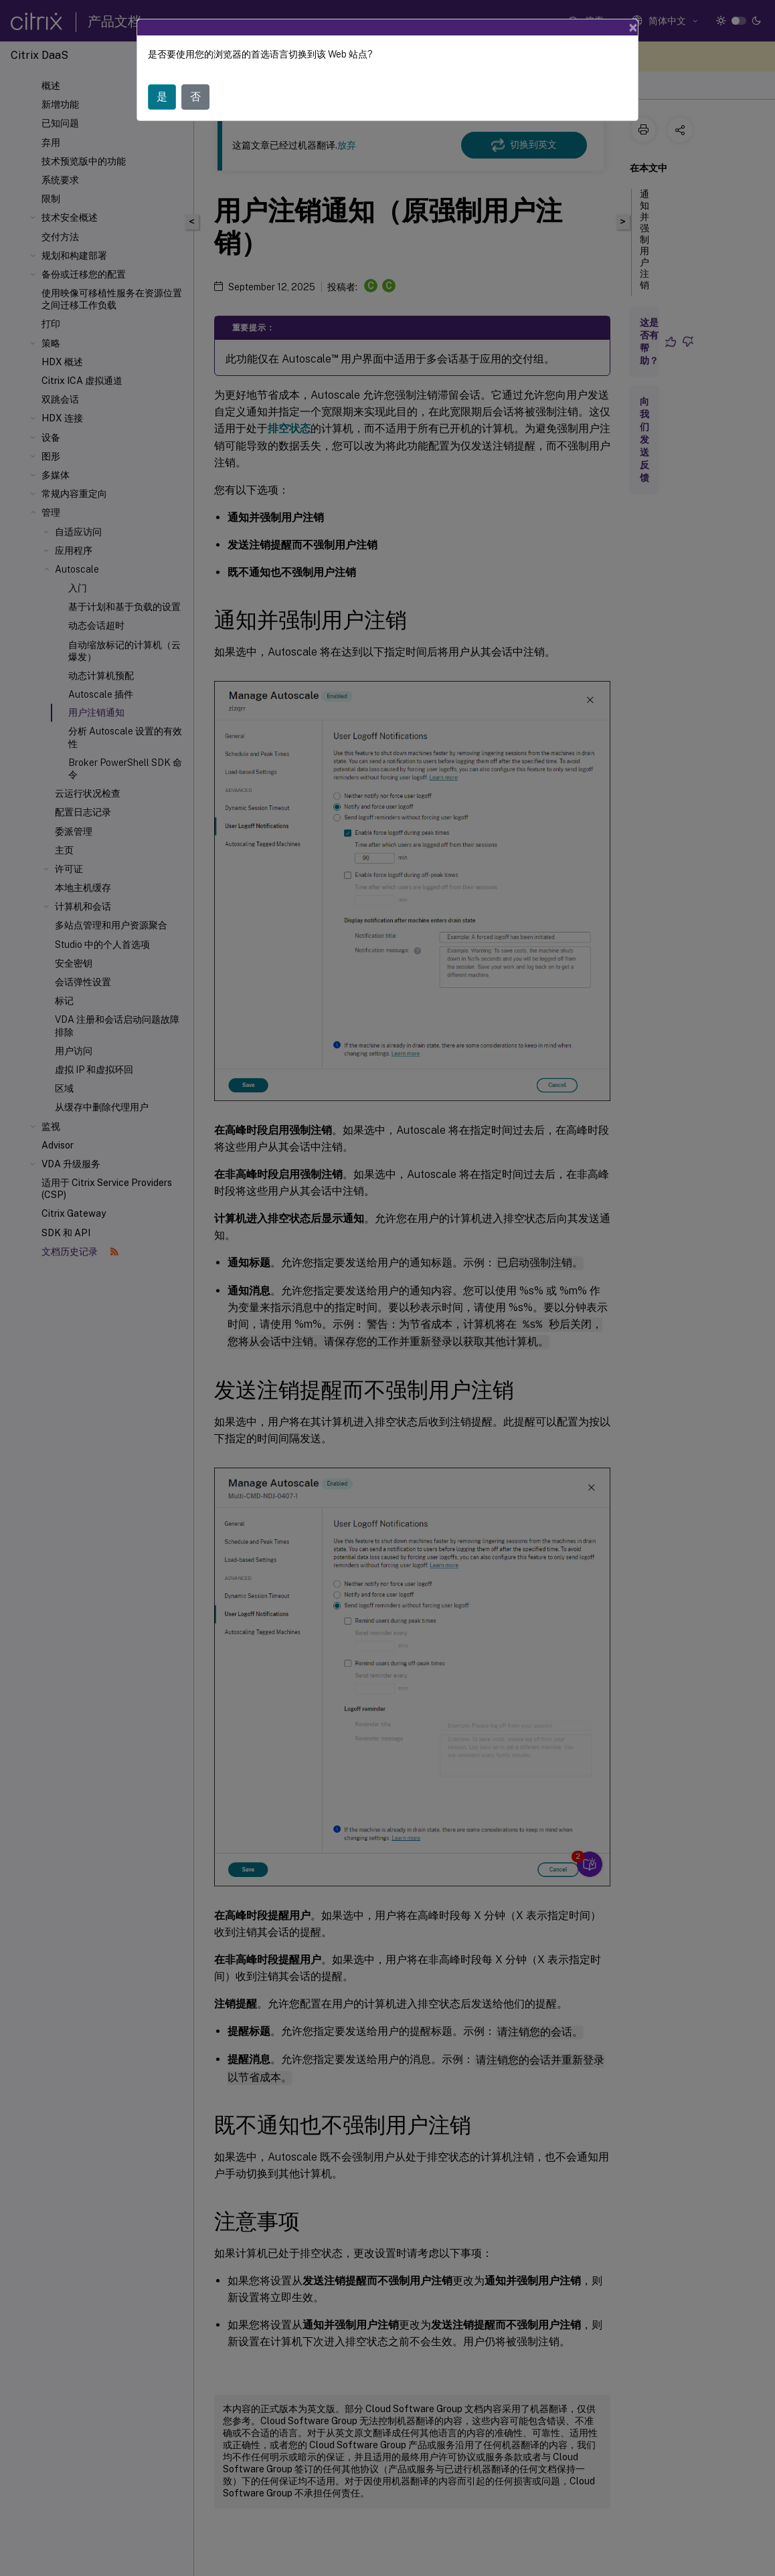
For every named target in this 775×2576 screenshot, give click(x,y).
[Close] (633, 27)
